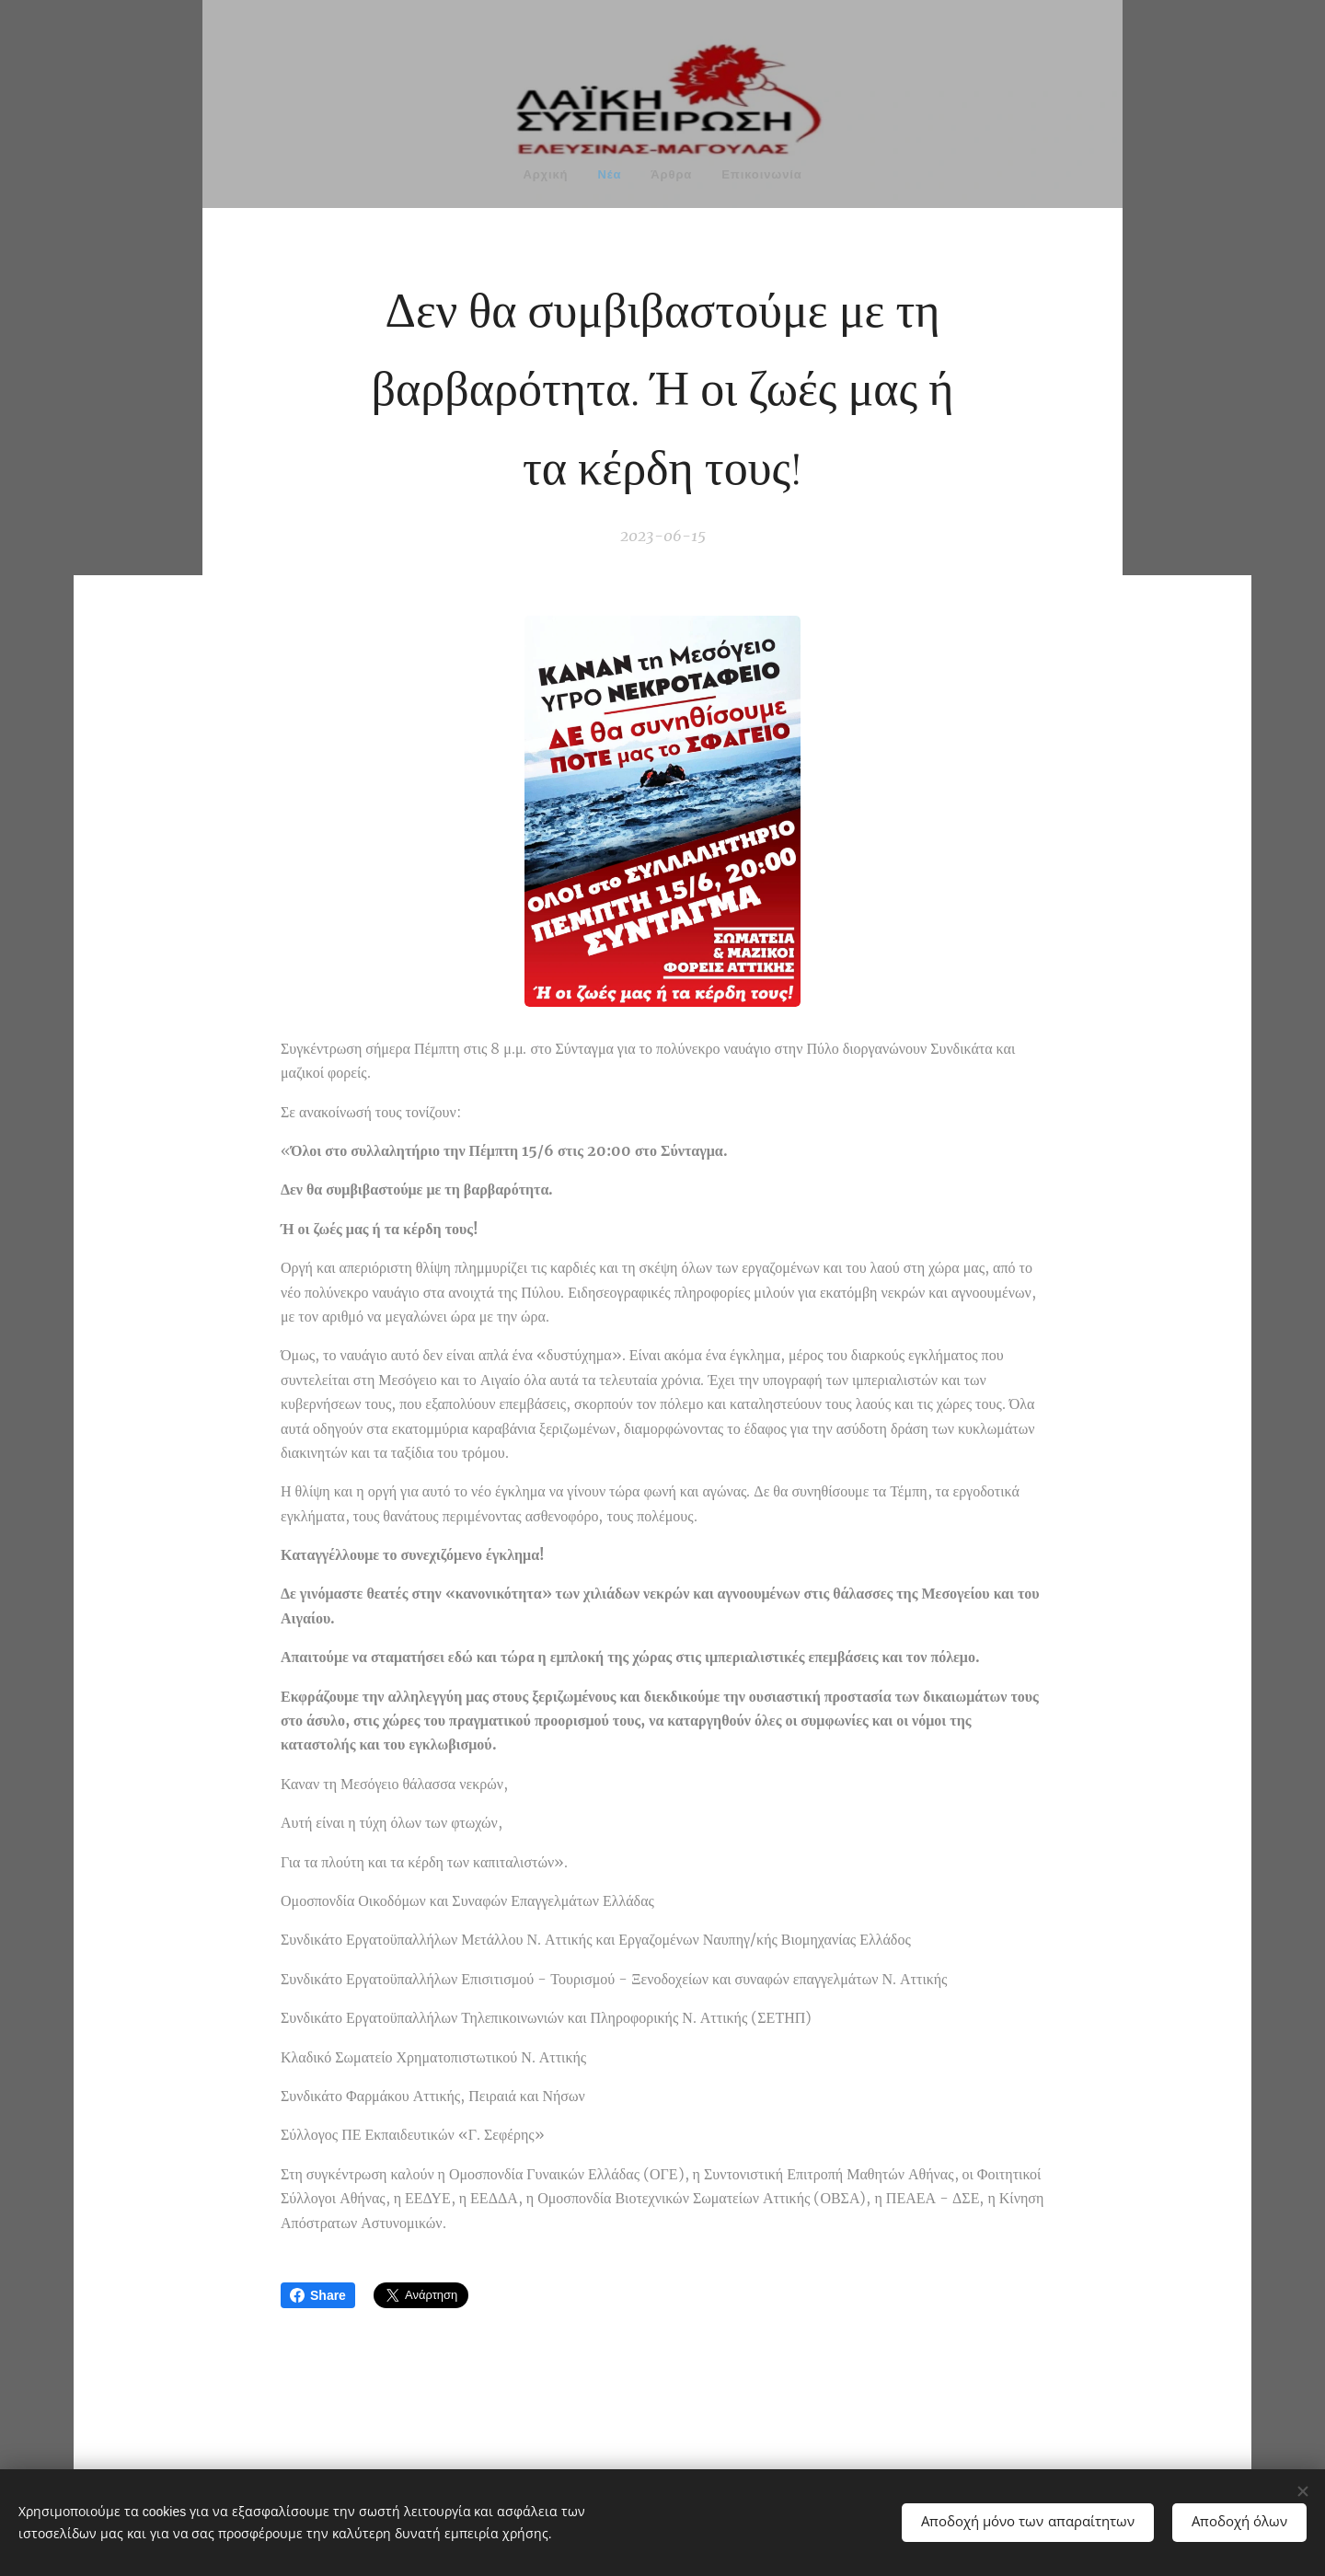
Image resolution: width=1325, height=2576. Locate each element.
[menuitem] (525, 176)
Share (318, 2295)
